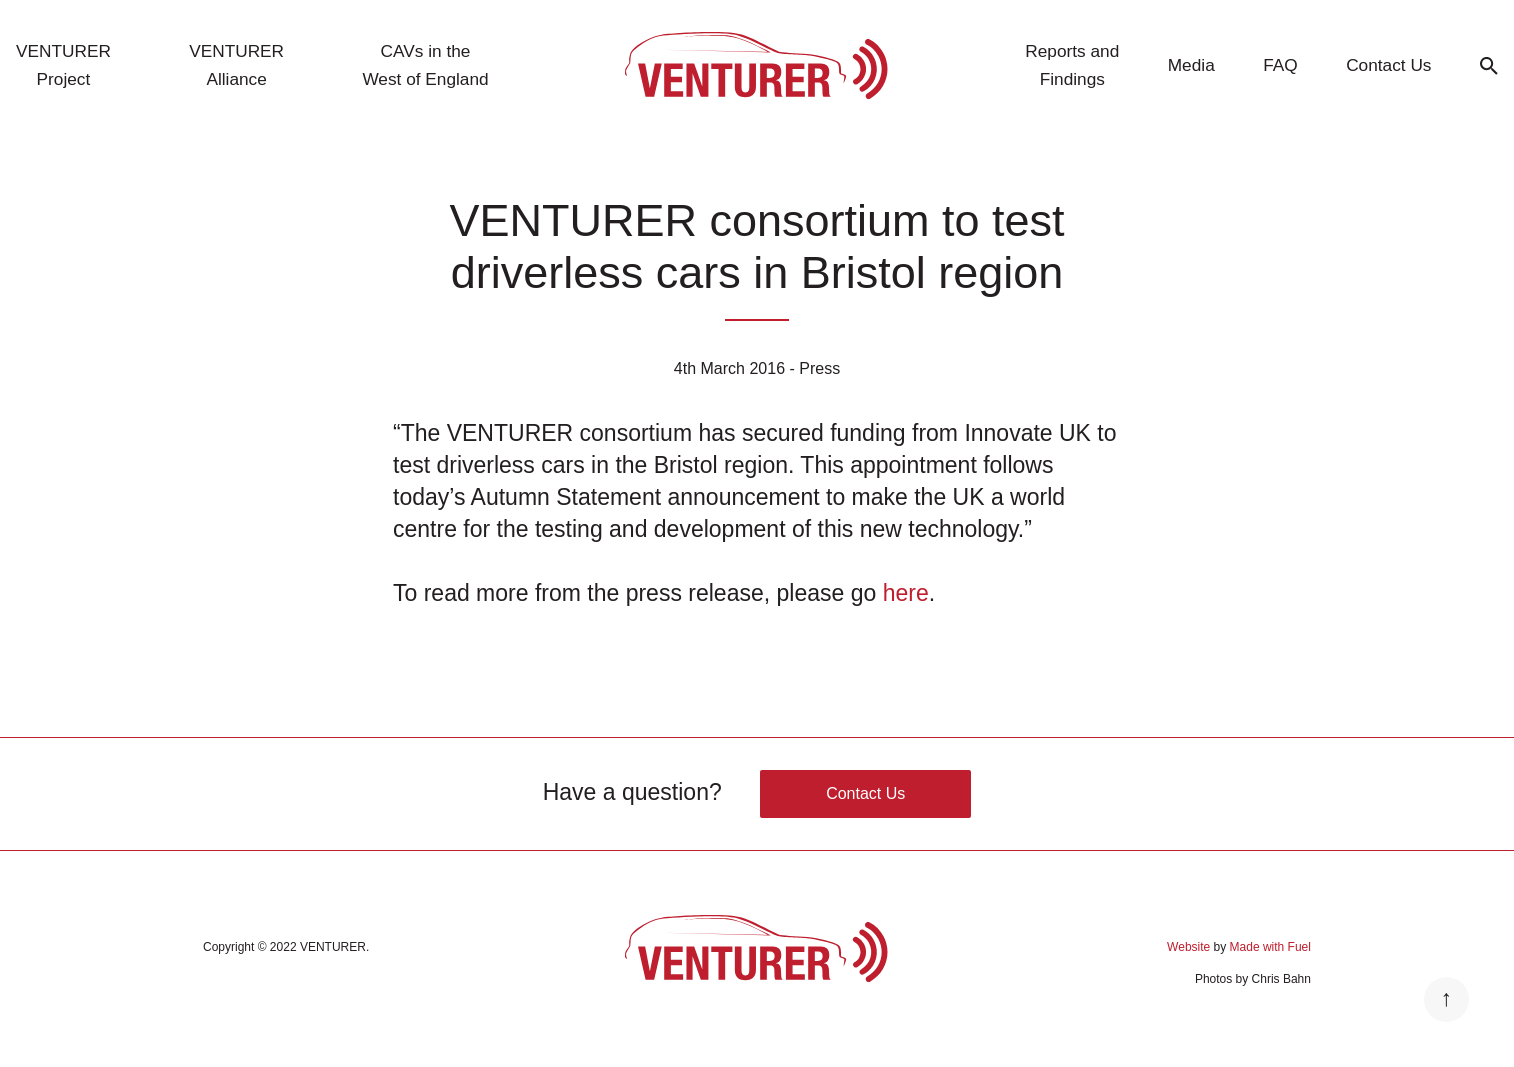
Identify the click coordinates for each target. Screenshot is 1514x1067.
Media (1191, 65)
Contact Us (1388, 65)
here (906, 593)
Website (1188, 947)
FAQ (1280, 65)
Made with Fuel (1270, 947)
